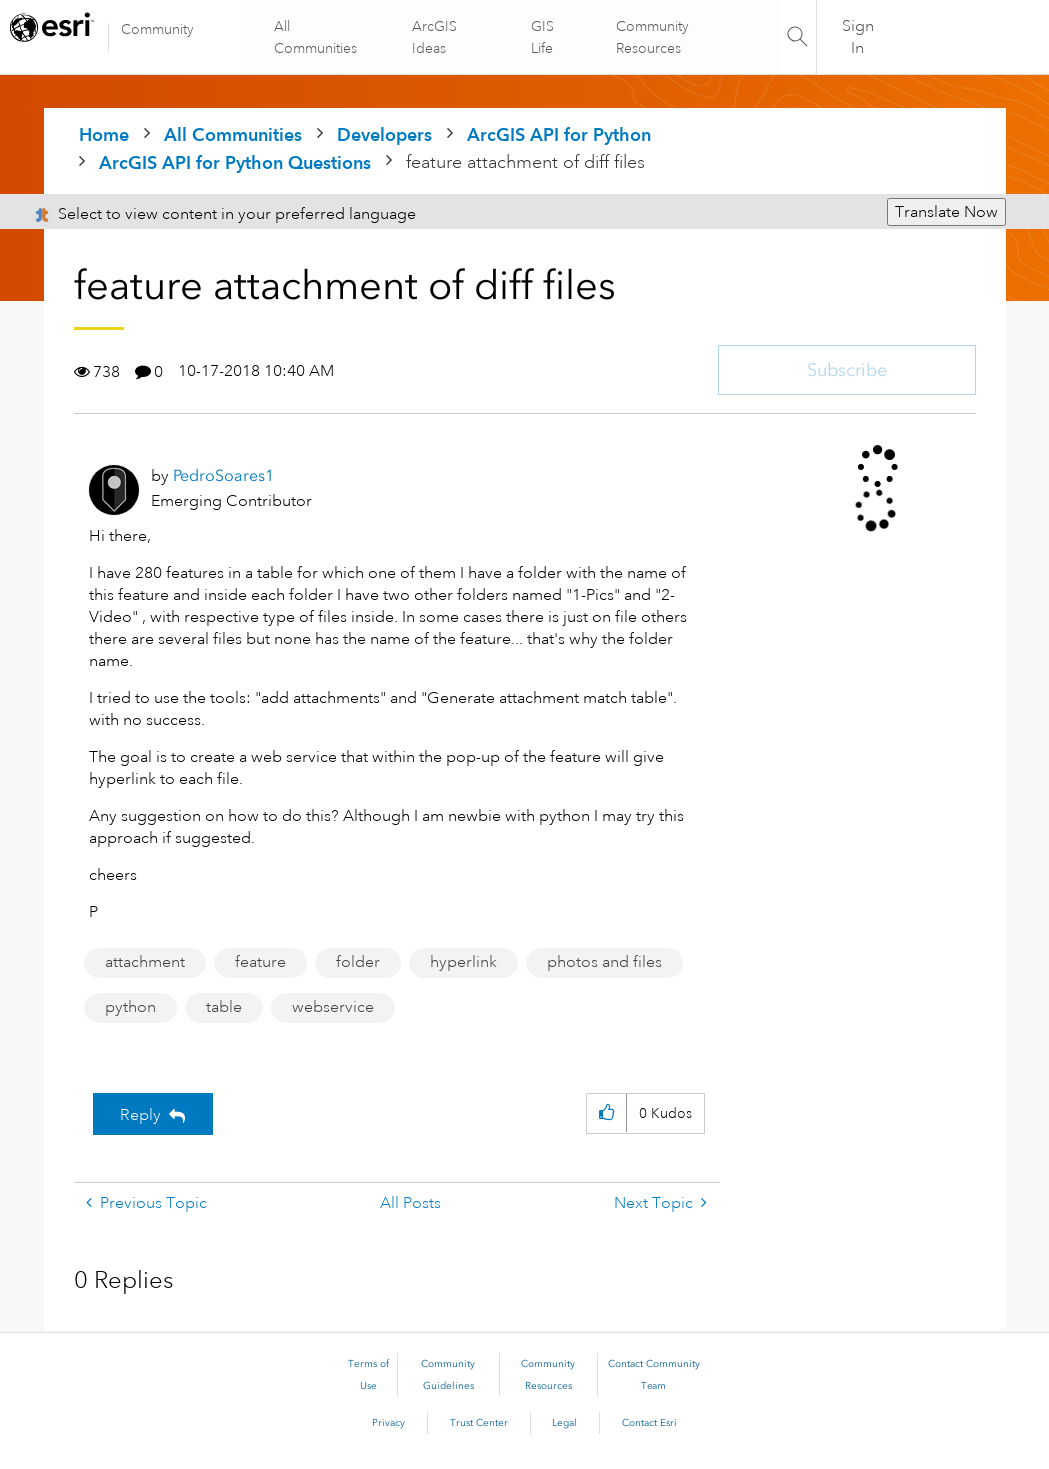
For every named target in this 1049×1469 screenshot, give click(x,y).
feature (260, 962)
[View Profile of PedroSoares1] (223, 475)
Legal (564, 1423)
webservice (333, 1007)
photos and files (604, 962)
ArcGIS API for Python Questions (235, 162)
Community (157, 29)
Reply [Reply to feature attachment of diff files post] (140, 1115)
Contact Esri (649, 1423)
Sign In (858, 37)
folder (358, 962)
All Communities (317, 37)
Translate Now (946, 212)
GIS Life (541, 37)
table (224, 1007)
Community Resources (651, 37)
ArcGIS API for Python (559, 134)
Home (104, 134)
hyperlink (463, 962)
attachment (145, 962)
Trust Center (479, 1423)
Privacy (388, 1423)
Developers (384, 134)
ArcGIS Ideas (435, 37)
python (130, 1007)
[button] (606, 1113)
